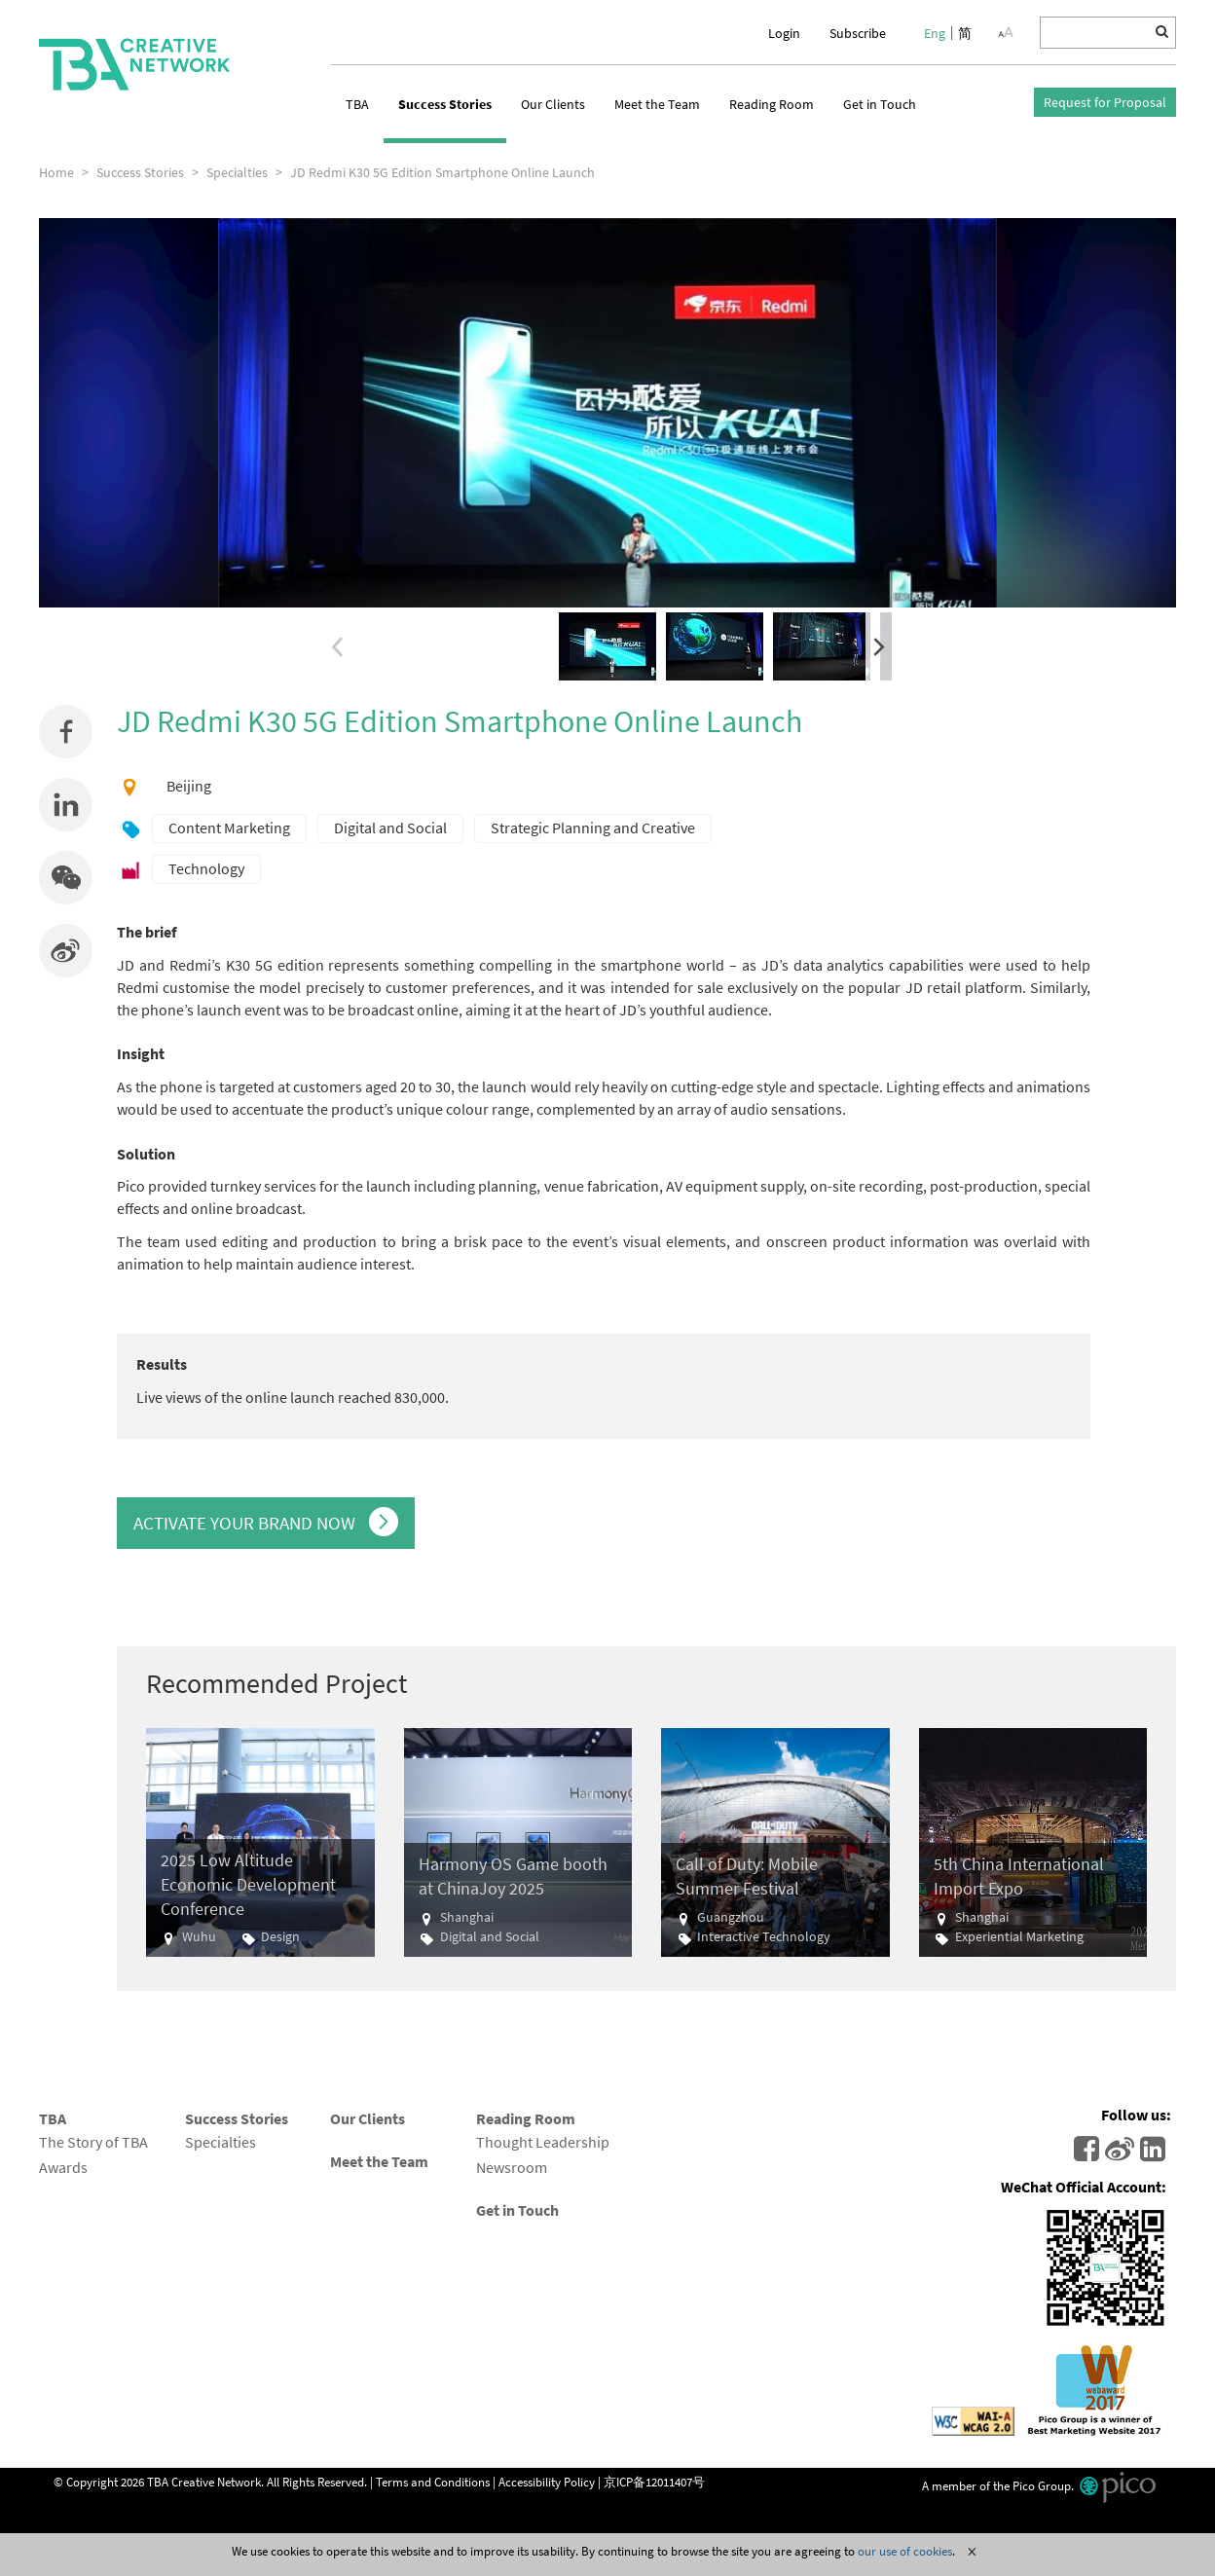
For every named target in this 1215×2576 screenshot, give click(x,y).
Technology (206, 868)
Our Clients (553, 104)
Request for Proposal (1105, 102)
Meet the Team (657, 104)
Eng (934, 33)
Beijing (188, 785)
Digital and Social (390, 827)
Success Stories (445, 104)
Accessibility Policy (546, 2480)
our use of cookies (905, 2550)
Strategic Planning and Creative (593, 827)
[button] (65, 877)
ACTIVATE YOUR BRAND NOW (265, 1521)
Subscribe (857, 33)
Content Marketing (229, 827)
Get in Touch (879, 104)
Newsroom (511, 2167)
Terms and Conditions (433, 2480)
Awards (63, 2167)
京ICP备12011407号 (654, 2480)
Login (784, 33)
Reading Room (771, 104)
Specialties (220, 2142)
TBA (357, 104)
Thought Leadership (542, 2142)
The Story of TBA (93, 2142)
